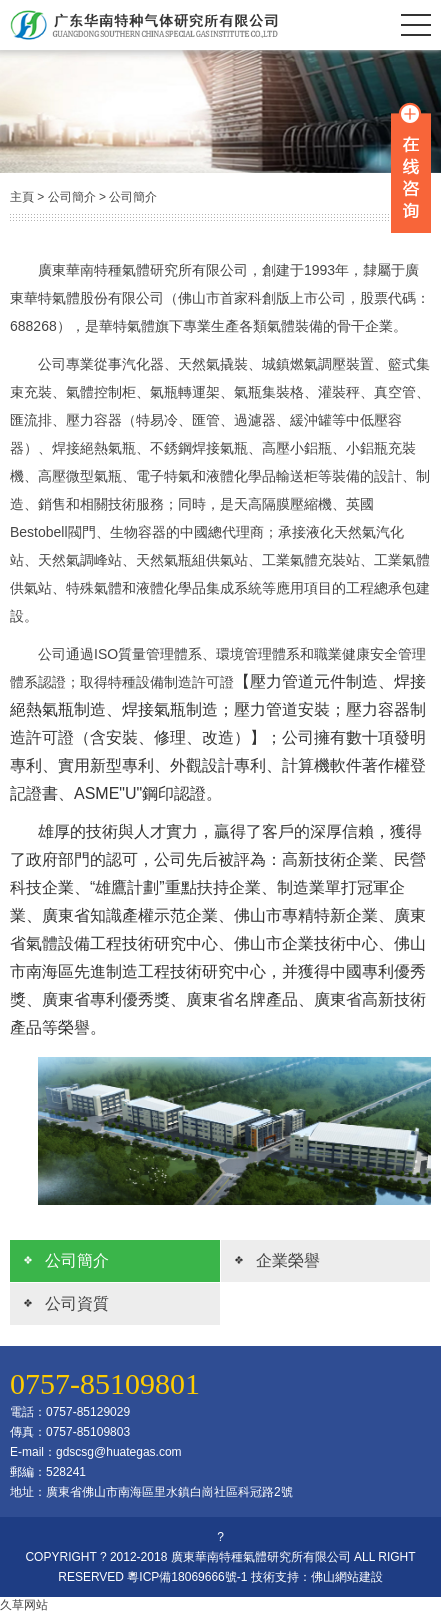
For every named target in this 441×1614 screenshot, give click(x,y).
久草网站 (24, 1605)
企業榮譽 (288, 1260)
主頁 (22, 197)
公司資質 (77, 1303)
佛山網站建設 (347, 1577)
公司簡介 (72, 197)
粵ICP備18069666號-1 (187, 1577)
